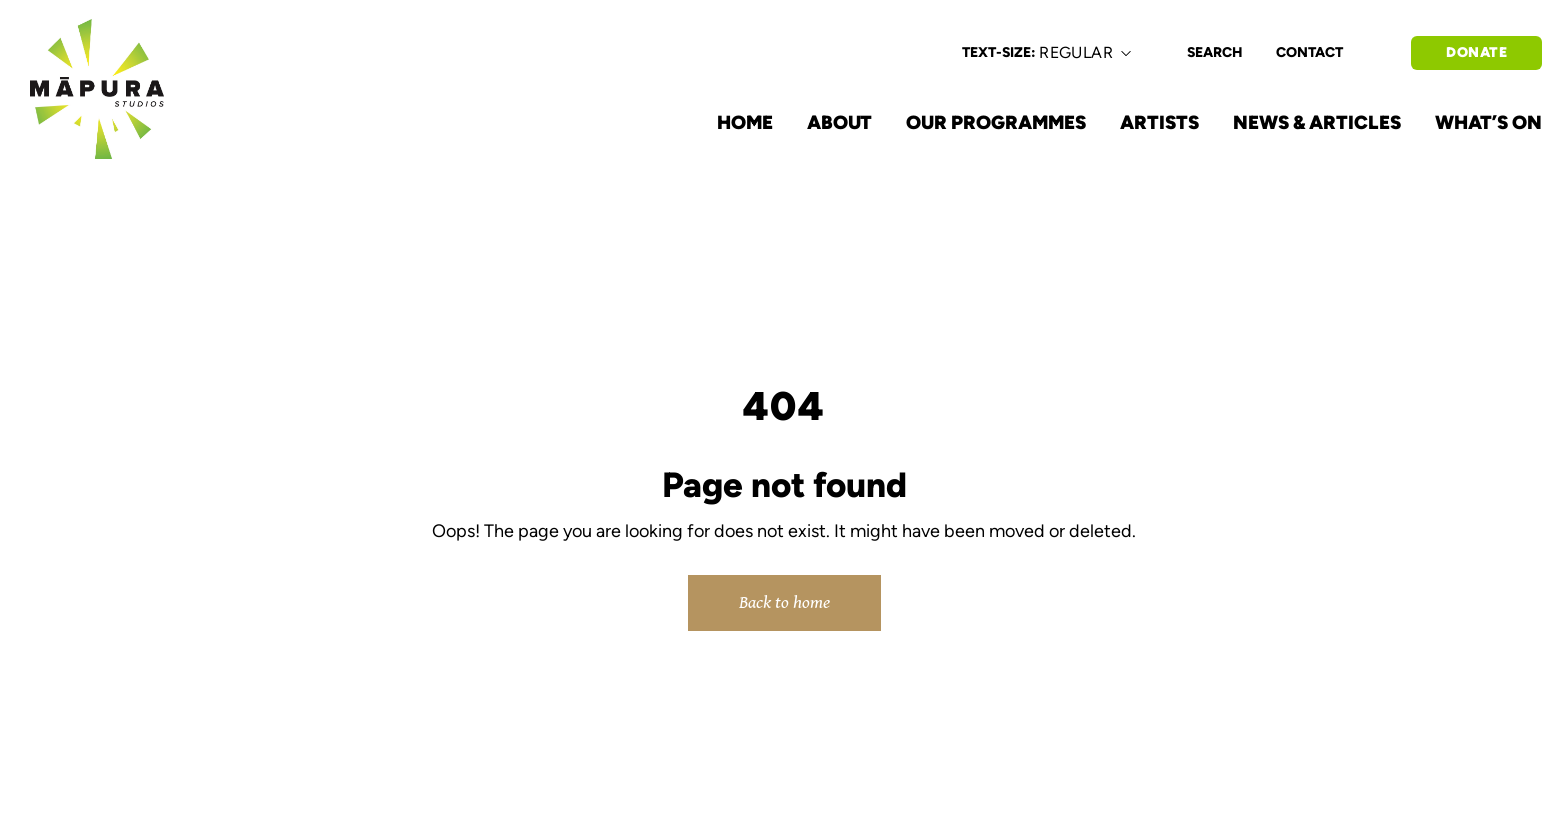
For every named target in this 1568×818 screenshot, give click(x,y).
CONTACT (1309, 52)
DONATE (1476, 52)
